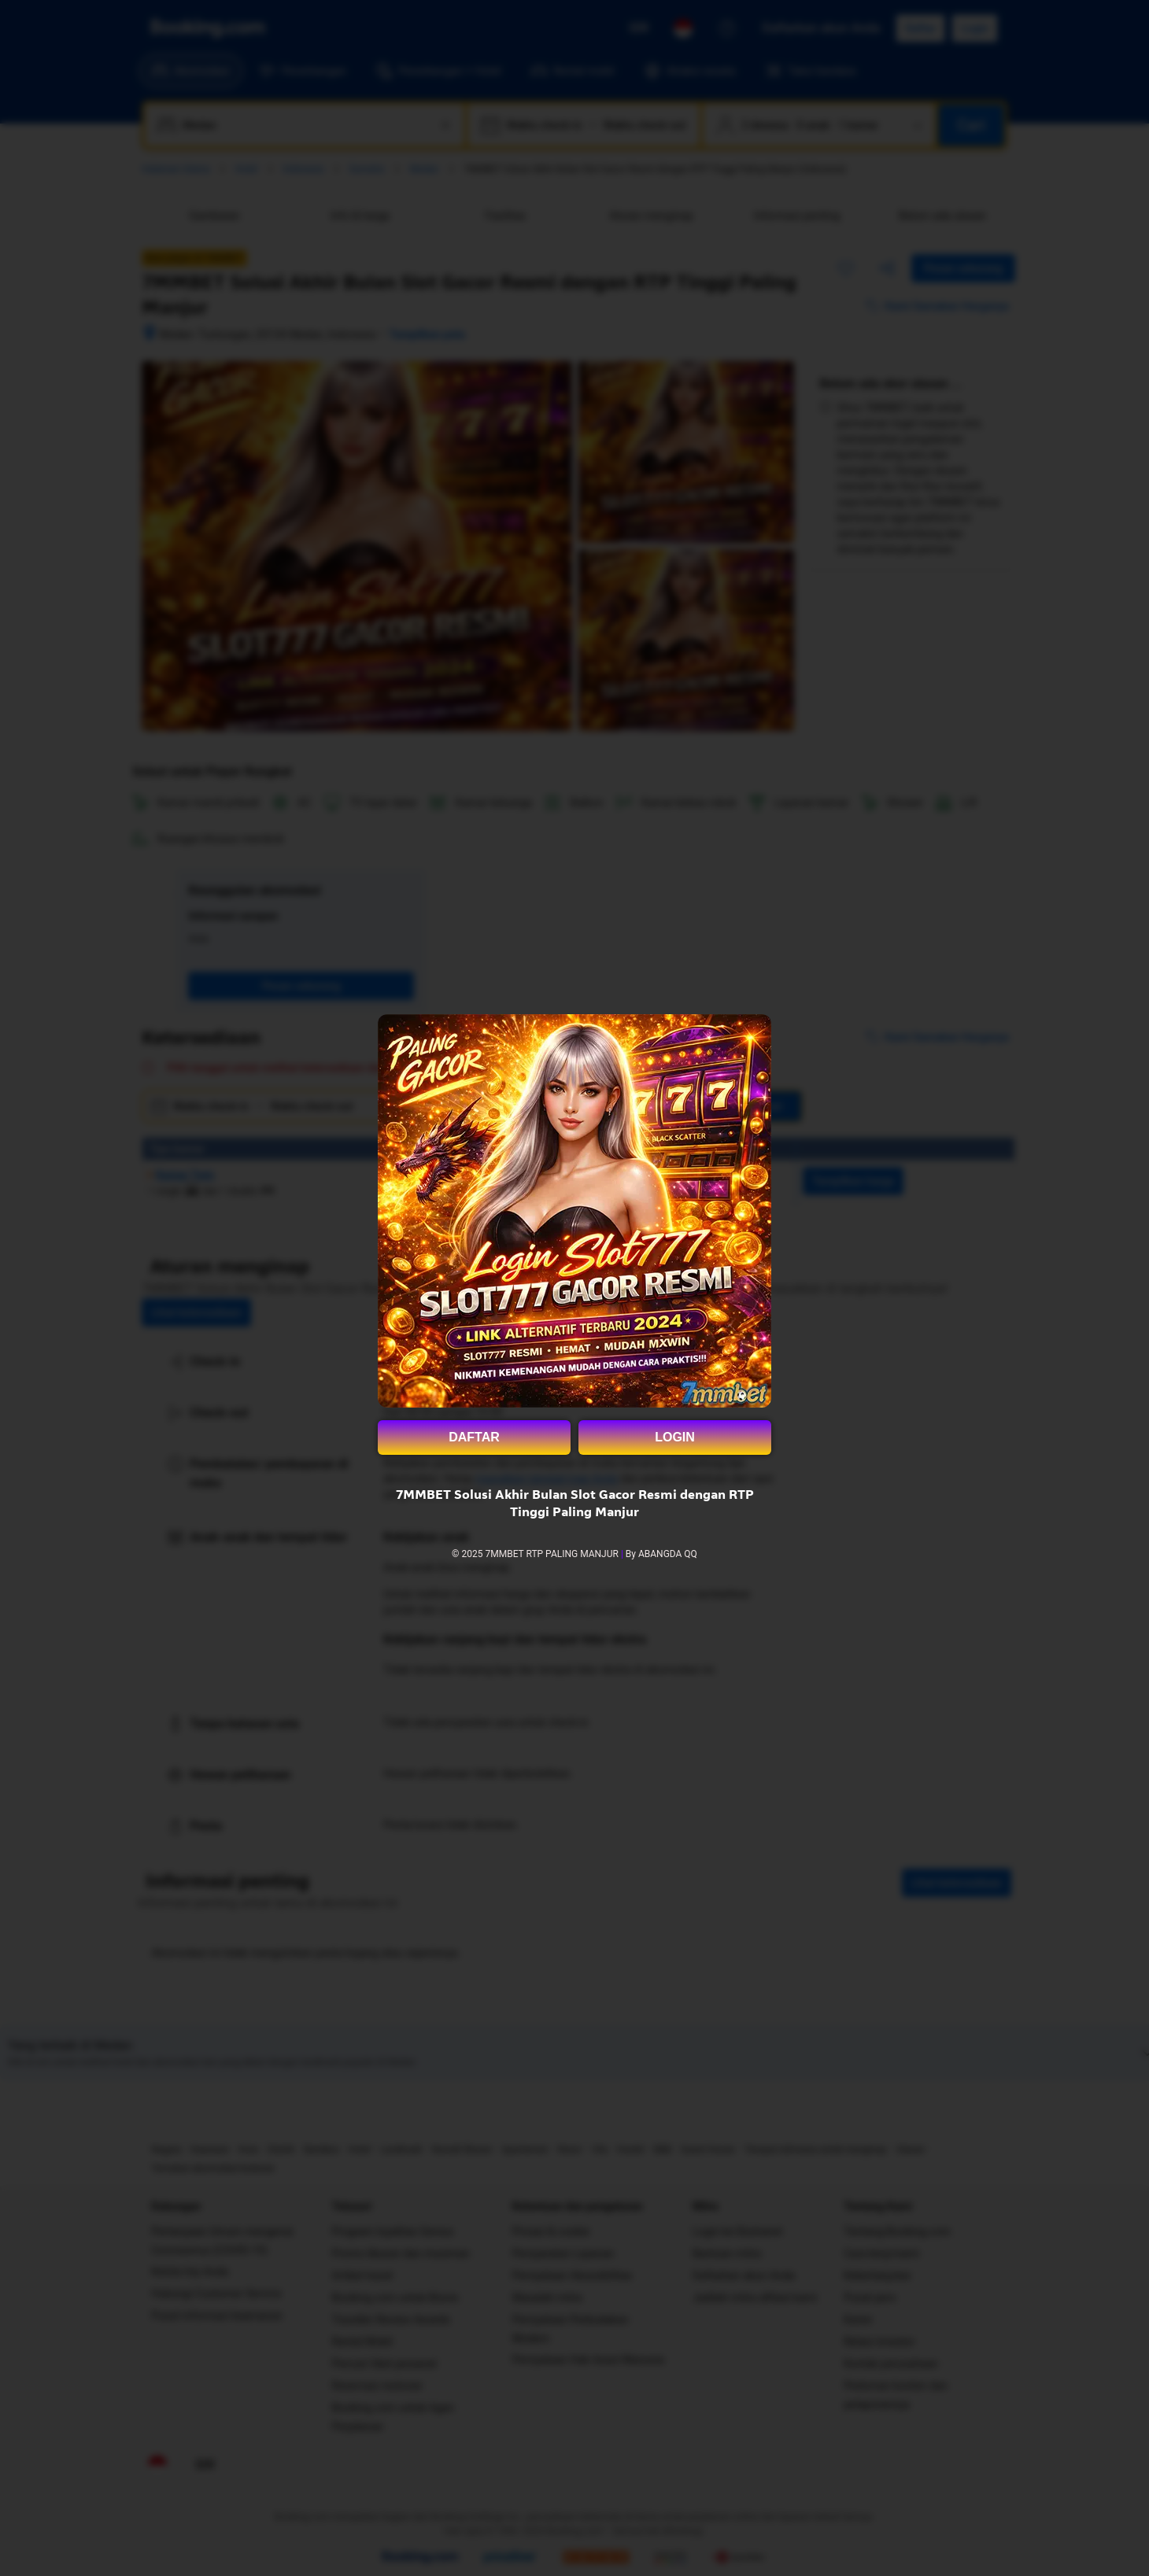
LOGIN (675, 1437)
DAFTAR (474, 1437)
